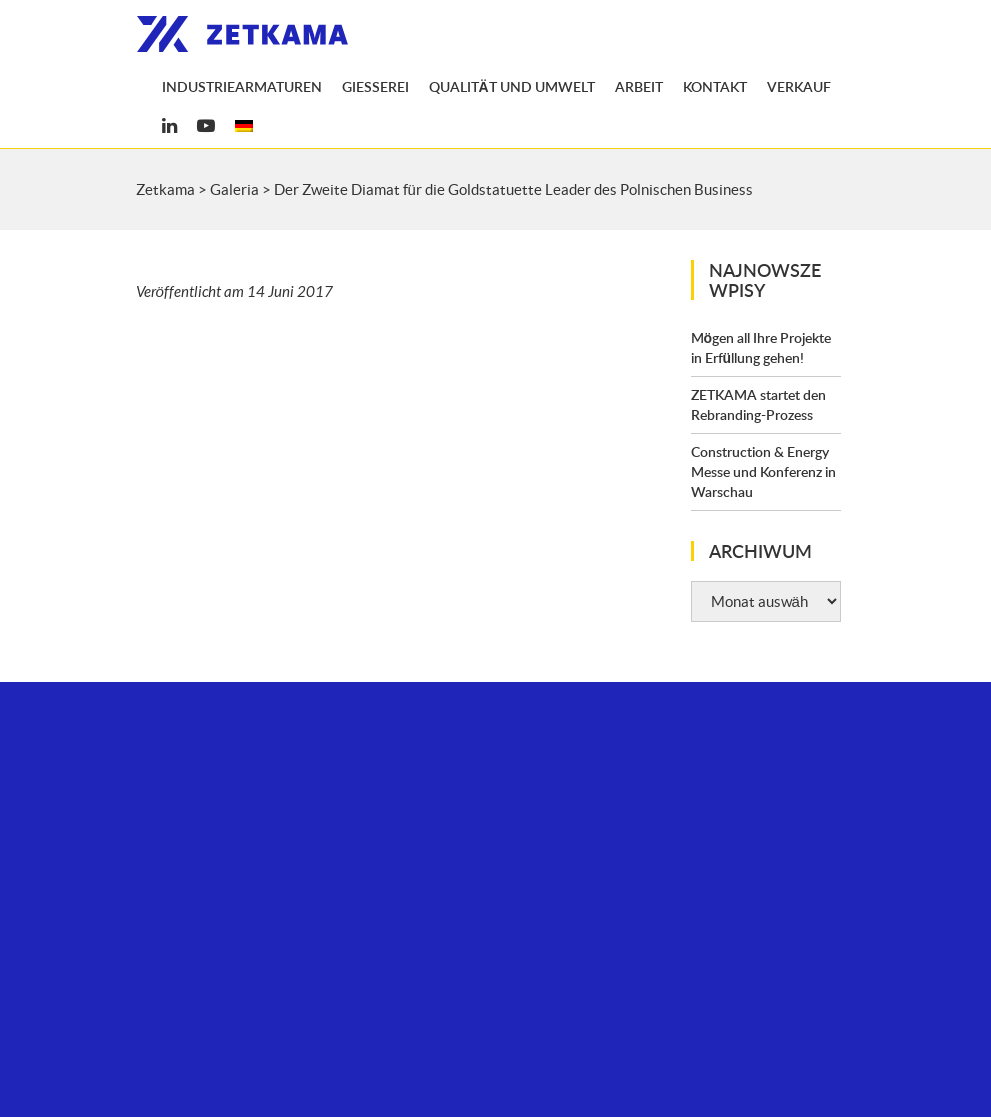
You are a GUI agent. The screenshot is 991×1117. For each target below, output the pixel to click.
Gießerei (375, 86)
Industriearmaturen (242, 86)
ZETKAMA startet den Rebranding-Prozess (758, 404)
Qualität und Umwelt (512, 86)
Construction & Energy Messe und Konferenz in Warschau (763, 471)
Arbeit (639, 86)
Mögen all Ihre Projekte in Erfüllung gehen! (761, 347)
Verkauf (799, 86)
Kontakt (715, 86)
